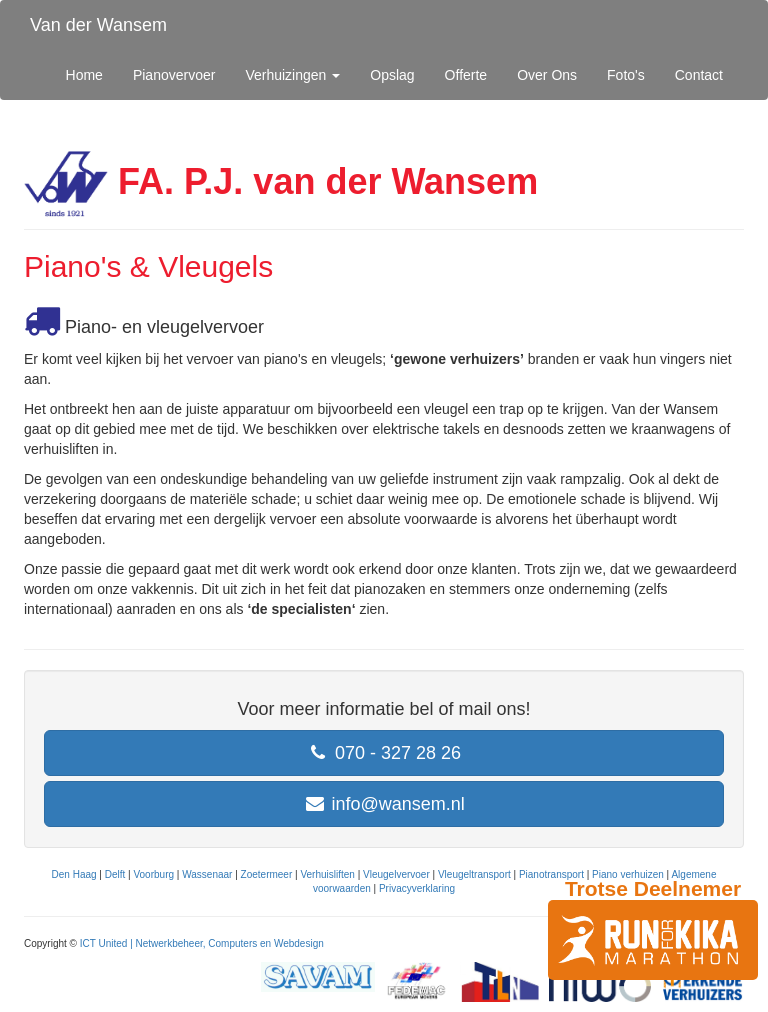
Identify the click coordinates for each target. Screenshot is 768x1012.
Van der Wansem (98, 25)
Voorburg (153, 874)
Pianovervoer (174, 75)
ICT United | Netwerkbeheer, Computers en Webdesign (202, 943)
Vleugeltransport (474, 874)
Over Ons (547, 75)
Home (84, 75)
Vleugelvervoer (396, 874)
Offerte (466, 75)
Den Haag (74, 874)
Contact (699, 75)
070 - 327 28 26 (384, 753)
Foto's (626, 75)
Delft (115, 874)
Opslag (392, 75)
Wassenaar (207, 874)
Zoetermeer (267, 874)
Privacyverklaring (417, 888)
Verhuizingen (292, 75)
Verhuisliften (327, 874)
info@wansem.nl (383, 804)
